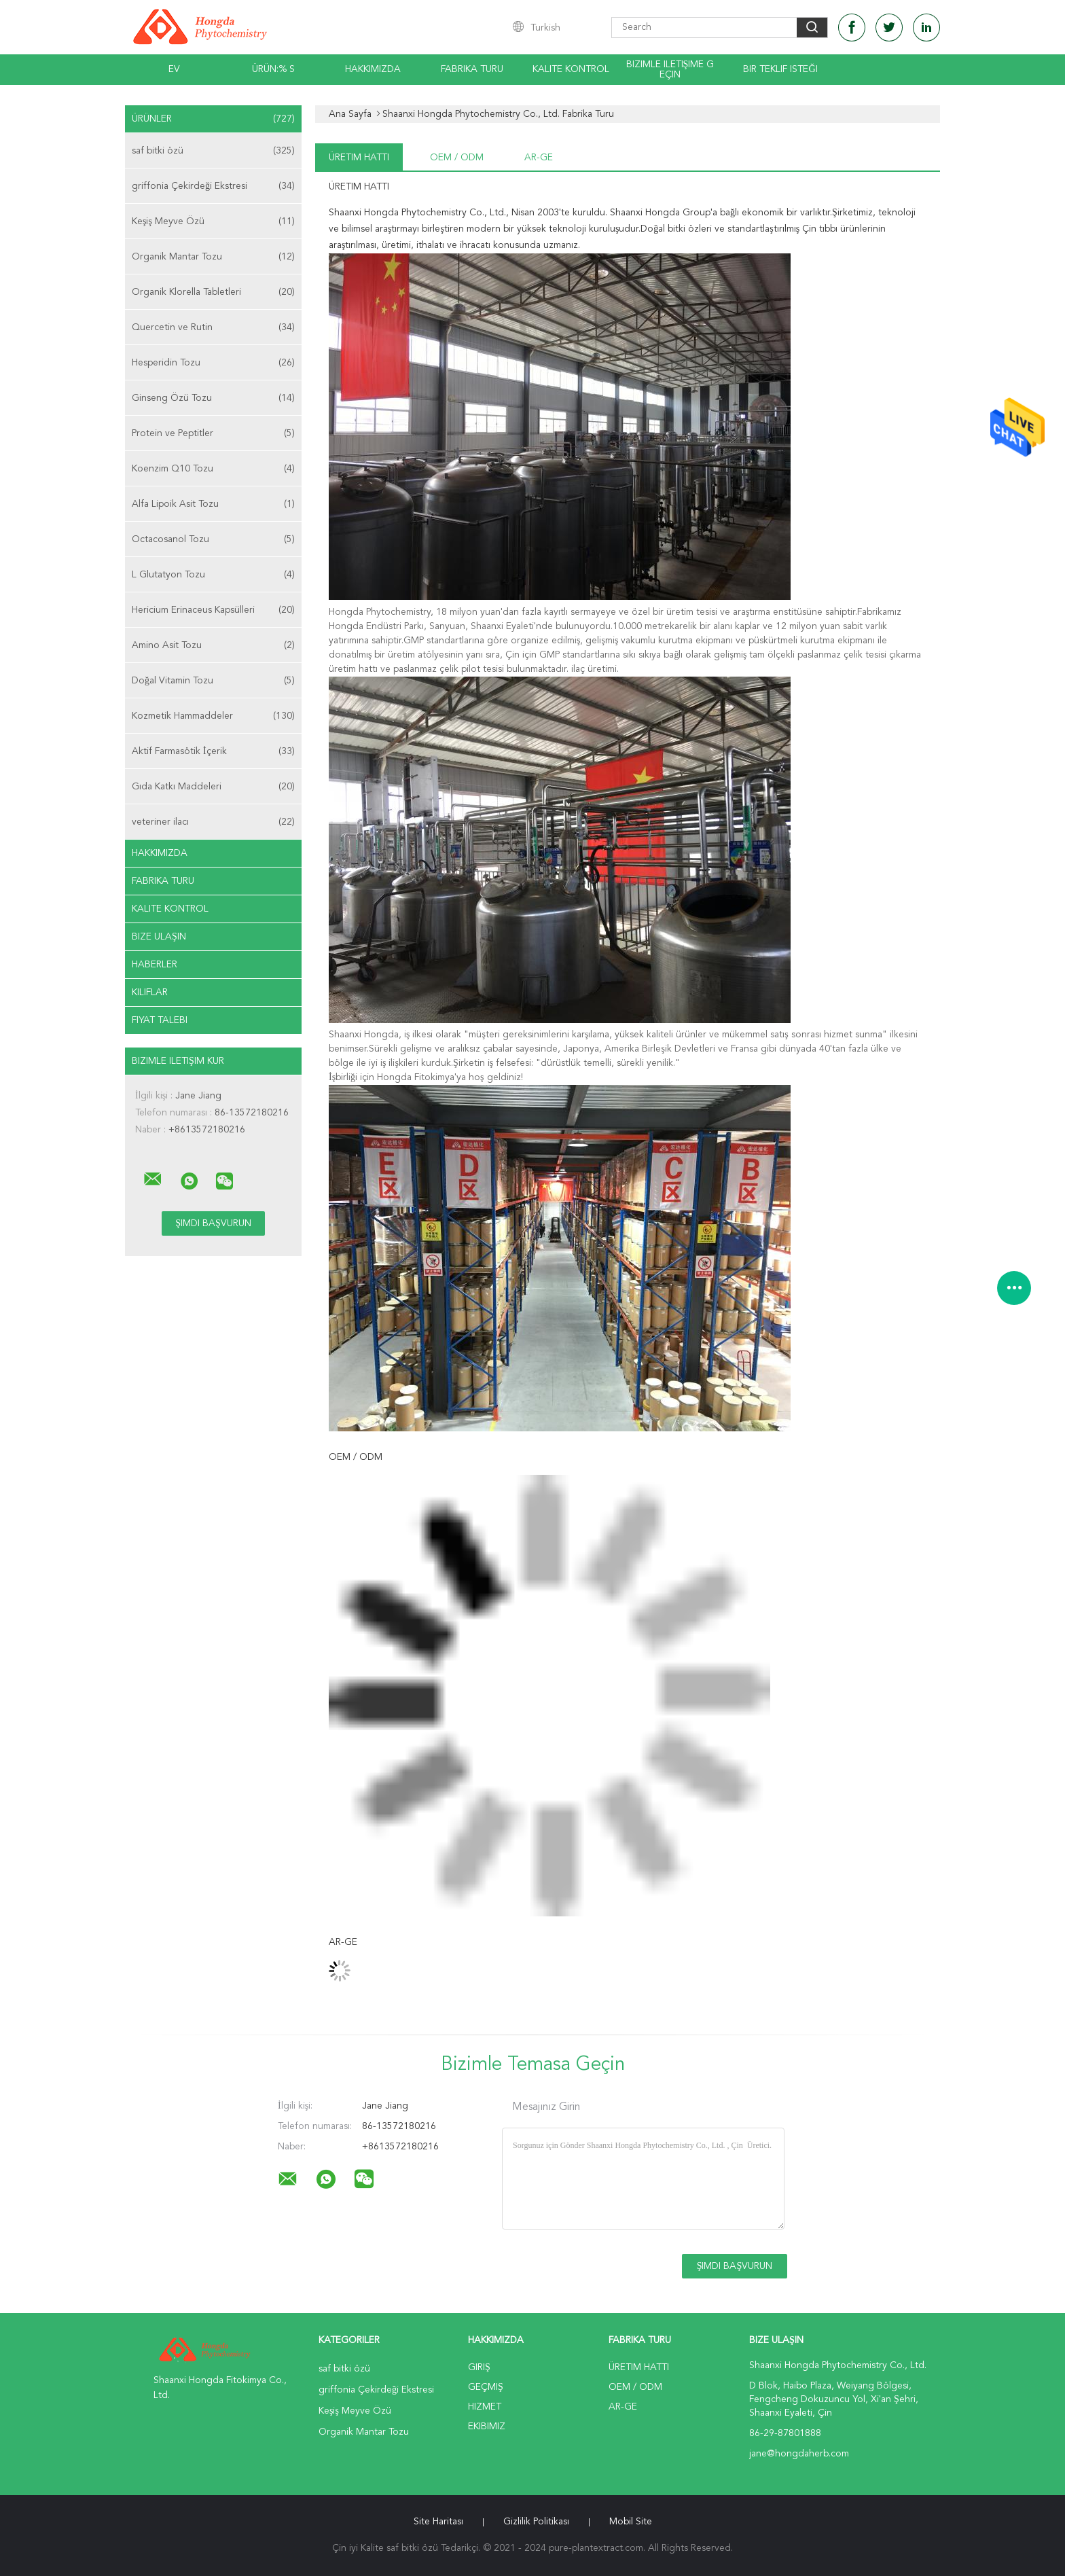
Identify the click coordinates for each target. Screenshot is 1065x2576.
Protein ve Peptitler (213, 433)
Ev (174, 69)
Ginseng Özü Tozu (213, 398)
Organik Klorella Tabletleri (213, 292)
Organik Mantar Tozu (213, 257)
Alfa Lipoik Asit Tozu (213, 504)
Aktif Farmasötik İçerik (213, 751)
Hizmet (484, 2407)
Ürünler (213, 118)
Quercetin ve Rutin (213, 327)
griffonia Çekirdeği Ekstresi (213, 186)
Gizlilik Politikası (536, 2521)
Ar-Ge (538, 157)
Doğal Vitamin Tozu (213, 680)
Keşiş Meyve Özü (213, 221)
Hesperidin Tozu (213, 363)
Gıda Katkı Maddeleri (213, 786)
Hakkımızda (373, 69)
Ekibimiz (486, 2426)
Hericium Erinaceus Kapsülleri (213, 610)
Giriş (479, 2367)
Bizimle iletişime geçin (670, 69)
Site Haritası (438, 2521)
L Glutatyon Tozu (213, 575)
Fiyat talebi (159, 1020)
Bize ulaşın (159, 937)
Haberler (154, 964)
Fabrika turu (472, 69)
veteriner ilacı (213, 822)
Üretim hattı (359, 157)
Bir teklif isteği (780, 69)
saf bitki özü (213, 151)
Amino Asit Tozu (213, 645)
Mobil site (630, 2521)
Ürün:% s (273, 69)
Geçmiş (485, 2387)
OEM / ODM (457, 157)
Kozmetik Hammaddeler (213, 716)
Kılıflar (150, 992)
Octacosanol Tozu (213, 539)
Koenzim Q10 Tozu (213, 469)
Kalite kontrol (570, 69)
